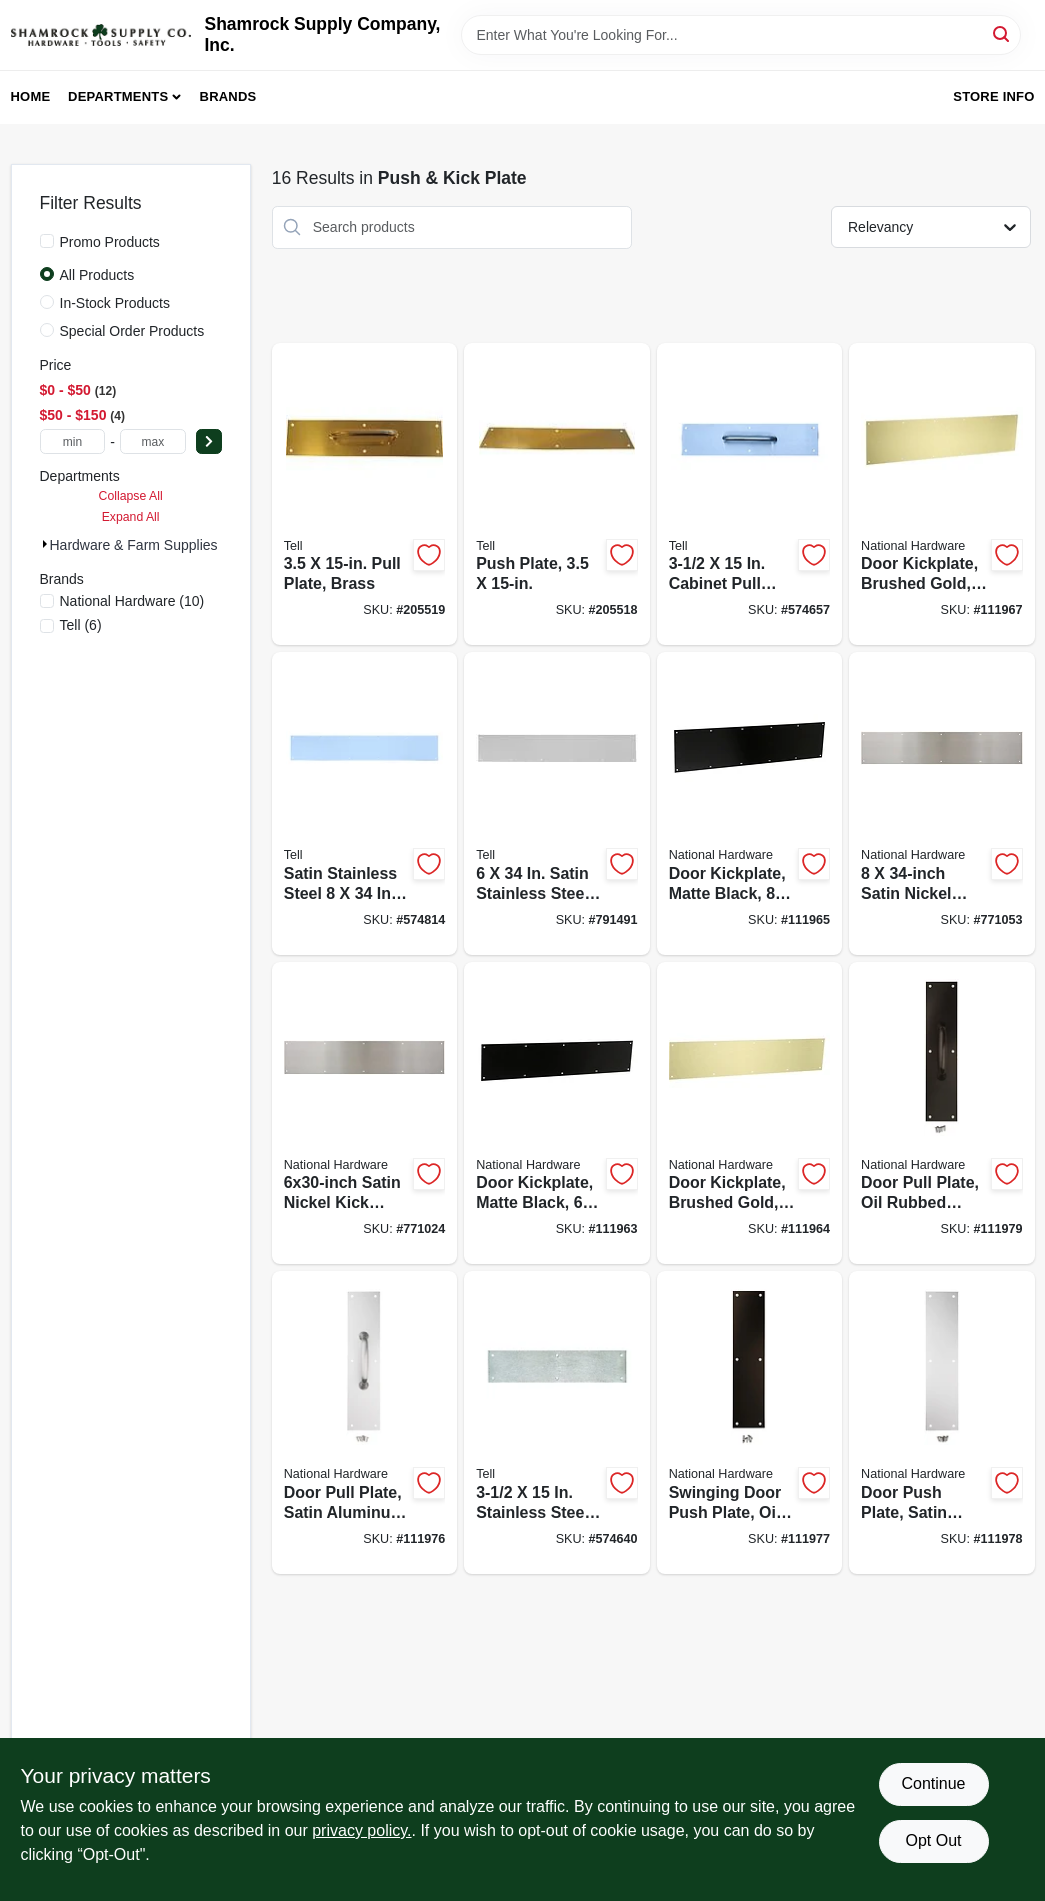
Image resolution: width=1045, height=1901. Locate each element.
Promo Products (110, 242)
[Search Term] (741, 35)
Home (31, 96)
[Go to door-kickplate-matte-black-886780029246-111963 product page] (556, 1113)
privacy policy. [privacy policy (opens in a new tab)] (361, 1830)
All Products (97, 275)
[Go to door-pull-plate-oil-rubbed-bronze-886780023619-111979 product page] (941, 1113)
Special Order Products (132, 331)
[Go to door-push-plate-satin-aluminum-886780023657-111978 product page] (941, 1422)
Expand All (131, 517)
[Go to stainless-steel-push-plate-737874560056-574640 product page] (556, 1422)
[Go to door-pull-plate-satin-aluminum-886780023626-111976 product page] (364, 1422)
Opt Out (933, 1840)
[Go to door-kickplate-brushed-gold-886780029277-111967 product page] (941, 494)
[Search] (1002, 33)
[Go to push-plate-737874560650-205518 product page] (556, 494)
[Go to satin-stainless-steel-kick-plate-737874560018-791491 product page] (556, 803)
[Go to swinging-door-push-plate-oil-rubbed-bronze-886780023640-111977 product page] (749, 1422)
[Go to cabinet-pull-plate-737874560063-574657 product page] (749, 494)
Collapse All (131, 496)
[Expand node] (45, 544)
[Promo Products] (47, 241)
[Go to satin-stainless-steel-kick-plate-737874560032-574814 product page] (364, 803)
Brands (228, 96)
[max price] (153, 441)
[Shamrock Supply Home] (101, 35)
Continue (933, 1783)
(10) (132, 601)
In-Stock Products (115, 303)
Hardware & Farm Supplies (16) (148, 545)
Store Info (993, 96)
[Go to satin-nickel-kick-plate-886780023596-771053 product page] (941, 803)
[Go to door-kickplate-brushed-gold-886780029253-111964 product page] (749, 1113)
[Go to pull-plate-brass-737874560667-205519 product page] (364, 494)
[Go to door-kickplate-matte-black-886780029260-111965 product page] (749, 803)
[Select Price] (209, 441)
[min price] (73, 441)
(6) (81, 625)
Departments (118, 96)
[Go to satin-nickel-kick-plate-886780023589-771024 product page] (364, 1113)
